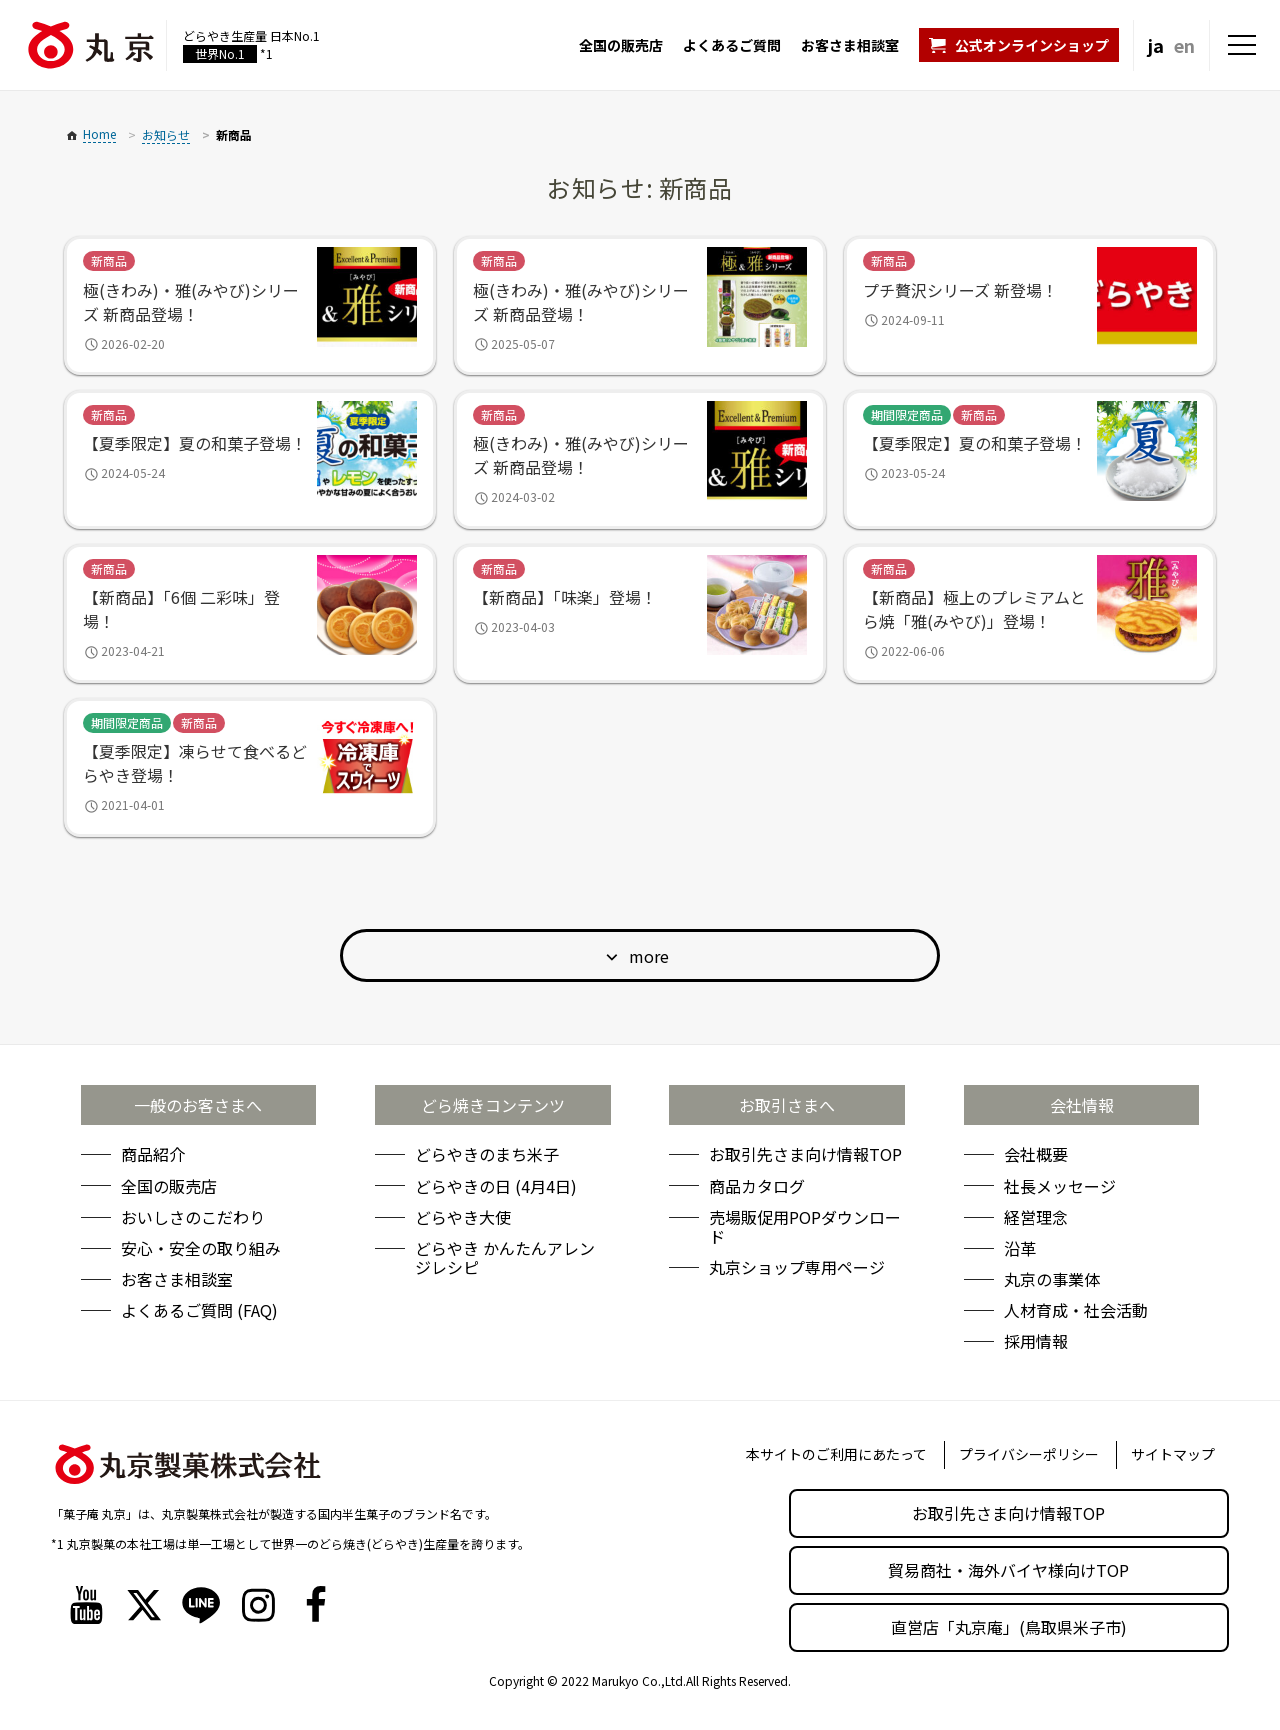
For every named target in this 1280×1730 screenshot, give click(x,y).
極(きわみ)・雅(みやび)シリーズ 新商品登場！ (191, 302)
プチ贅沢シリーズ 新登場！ (960, 290)
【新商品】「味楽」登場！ (565, 597)
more (649, 956)
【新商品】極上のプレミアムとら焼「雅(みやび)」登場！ (974, 609)
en (1184, 45)
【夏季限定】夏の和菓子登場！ (195, 443)
